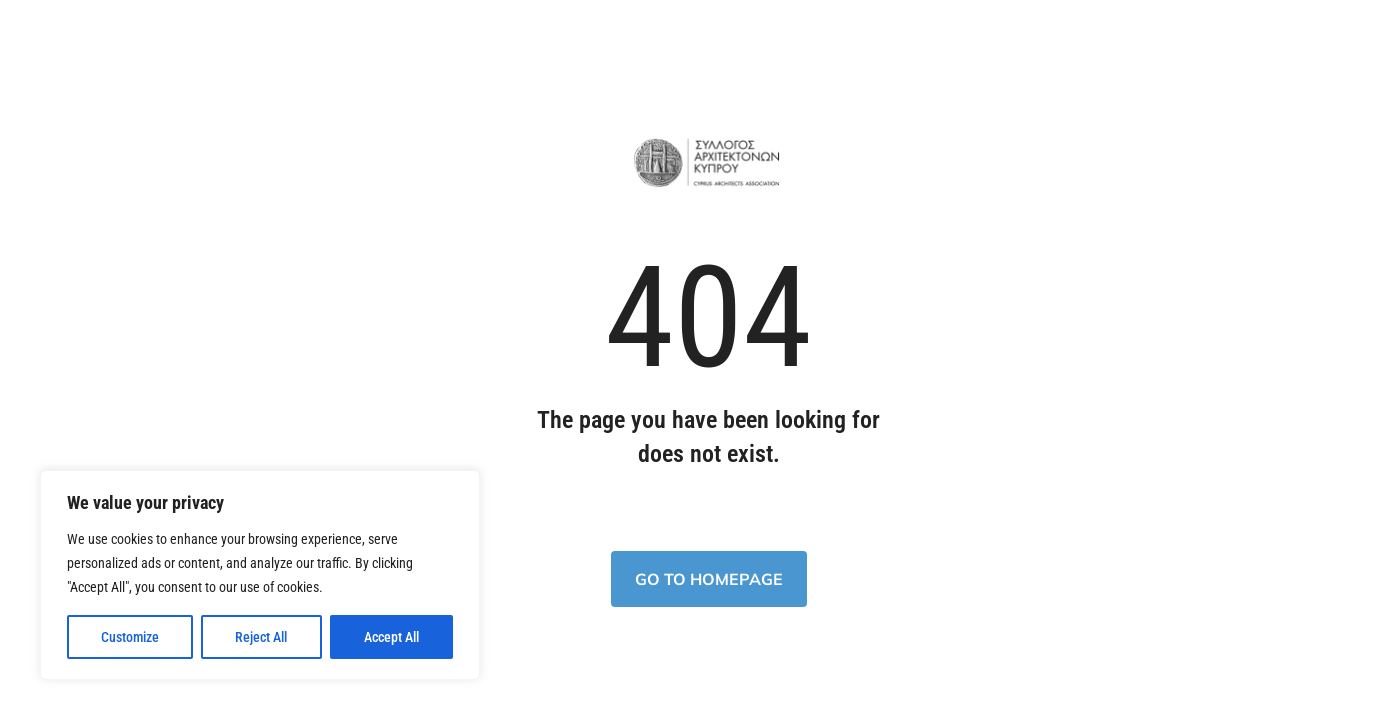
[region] (260, 575)
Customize (130, 637)
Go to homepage (709, 579)
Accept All (391, 637)
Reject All (261, 637)
